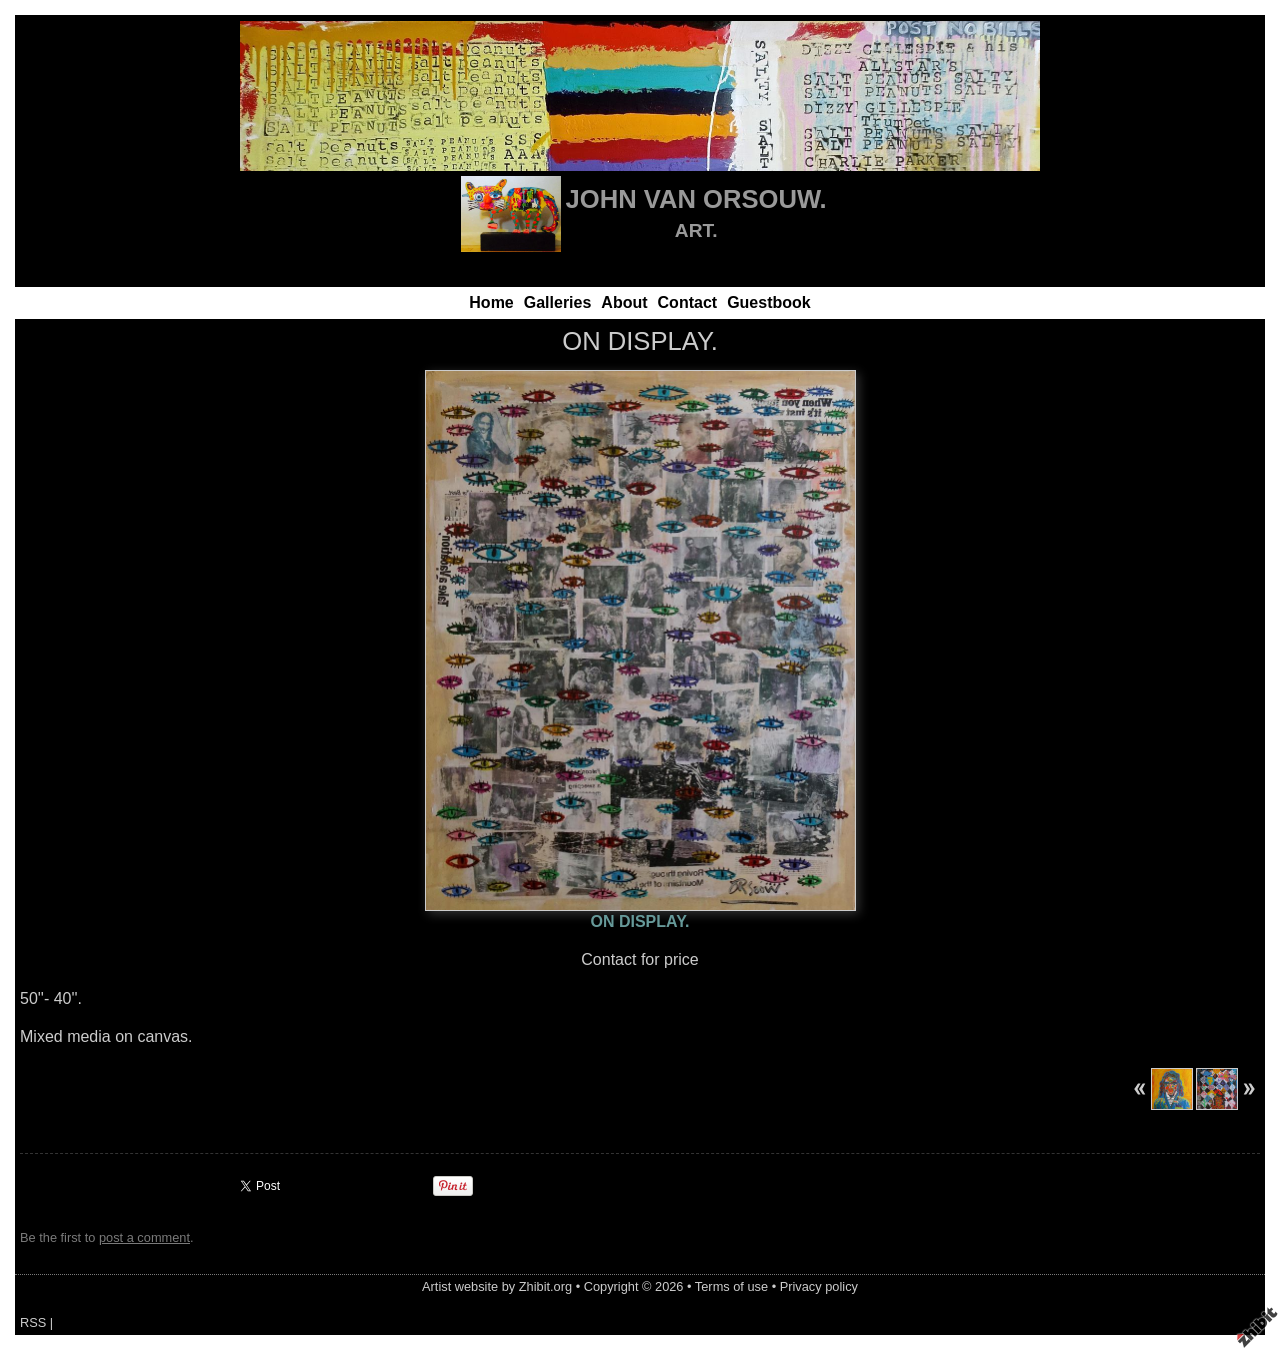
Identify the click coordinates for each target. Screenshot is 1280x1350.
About (624, 302)
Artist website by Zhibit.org (497, 1286)
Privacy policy (819, 1286)
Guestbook (769, 302)
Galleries (558, 302)
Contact (688, 302)
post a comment (144, 1237)
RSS (33, 1322)
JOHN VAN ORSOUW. (696, 199)
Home (491, 302)
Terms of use (731, 1286)
